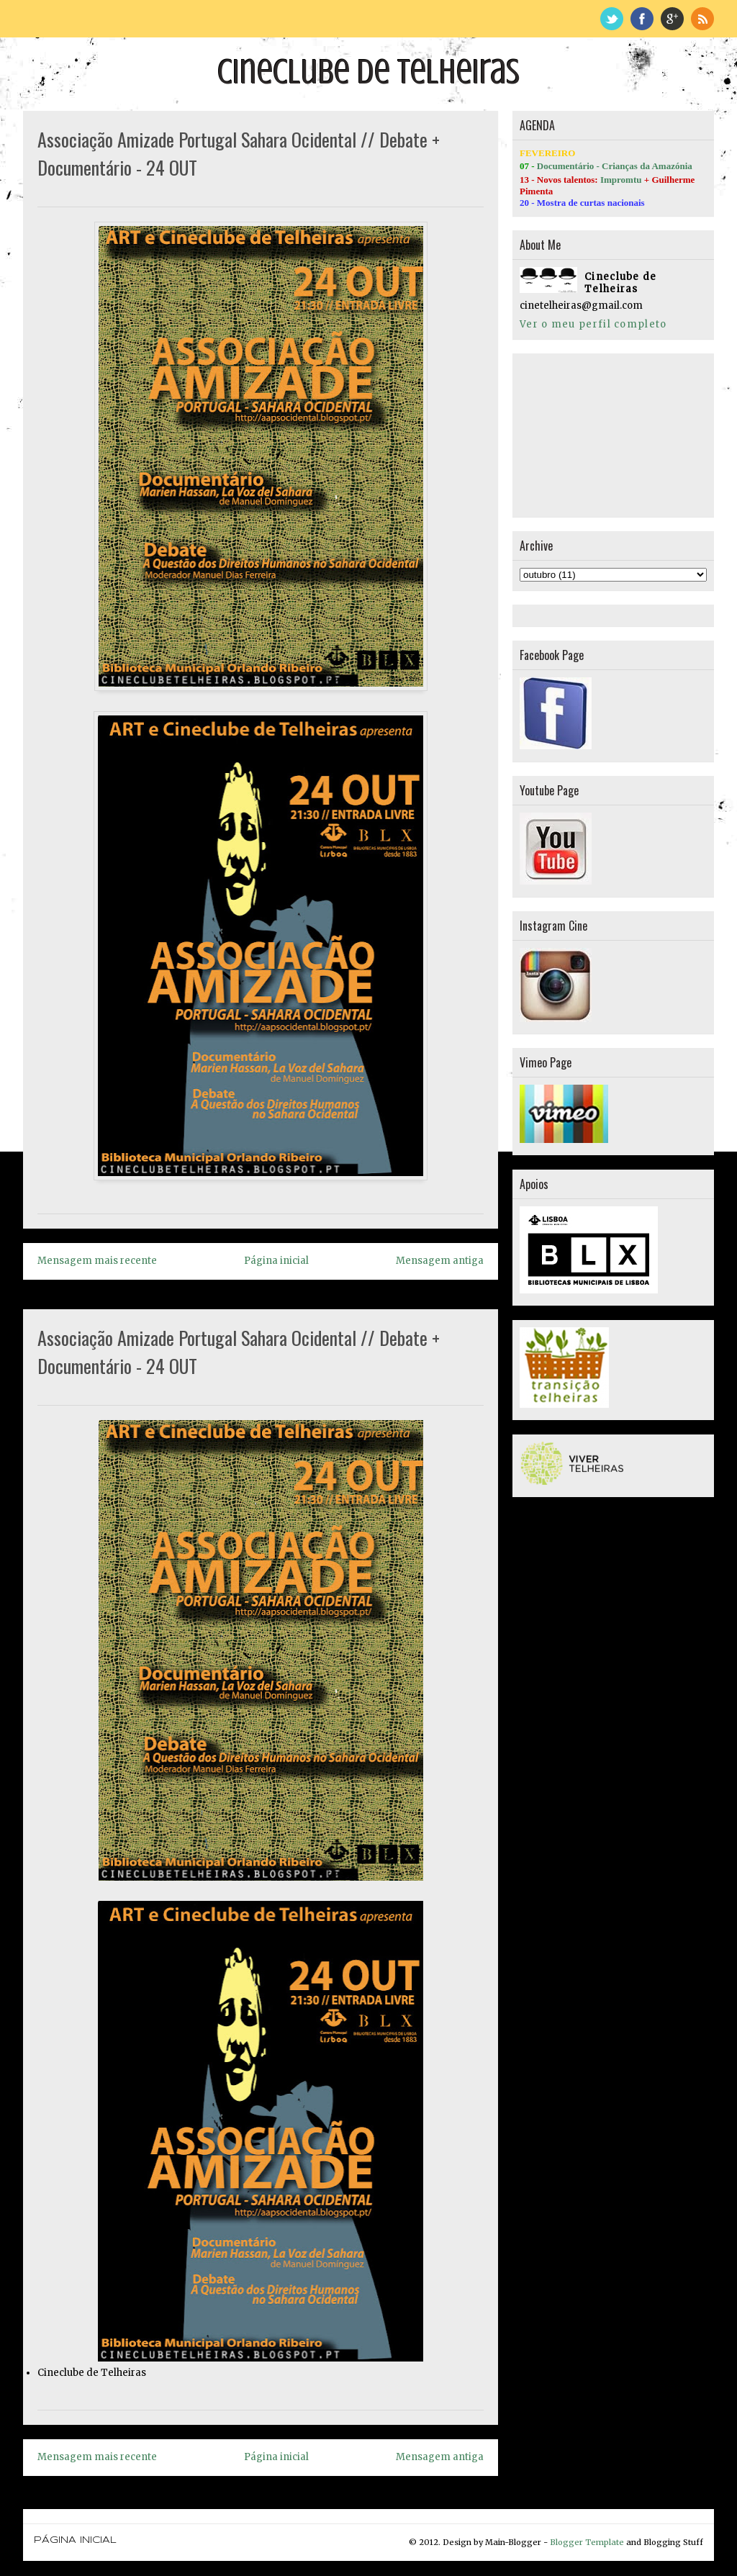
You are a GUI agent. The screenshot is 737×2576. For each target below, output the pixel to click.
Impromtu (621, 179)
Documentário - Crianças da (594, 166)
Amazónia (671, 166)
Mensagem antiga (440, 1261)
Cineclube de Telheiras (368, 72)
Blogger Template (587, 2542)
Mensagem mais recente (97, 1261)
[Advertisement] (592, 433)
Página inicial (276, 1261)
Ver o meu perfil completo (593, 324)
